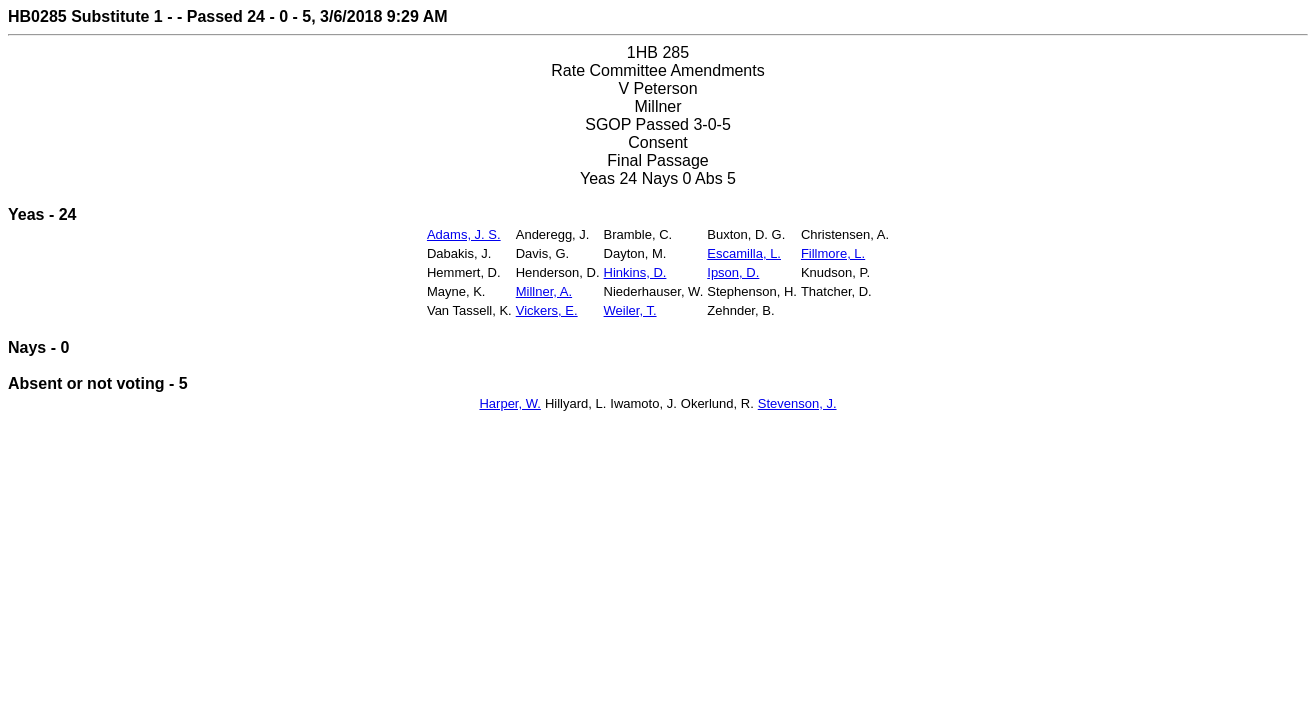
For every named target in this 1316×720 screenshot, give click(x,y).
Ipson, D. (733, 272)
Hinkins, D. (635, 272)
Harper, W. (509, 403)
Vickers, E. (547, 310)
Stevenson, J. (797, 403)
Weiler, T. (630, 310)
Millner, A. (544, 291)
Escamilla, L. (744, 253)
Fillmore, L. (833, 253)
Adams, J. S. (464, 234)
